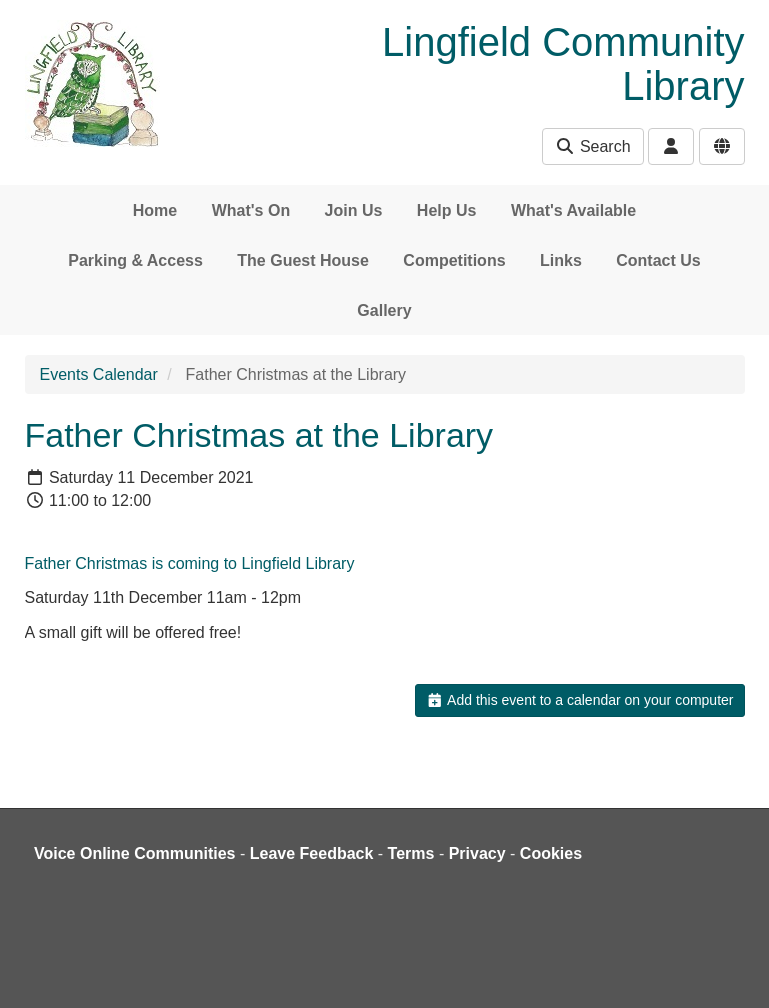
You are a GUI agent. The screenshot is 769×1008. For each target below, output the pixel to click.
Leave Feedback (312, 853)
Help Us (447, 210)
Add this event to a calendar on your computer (579, 700)
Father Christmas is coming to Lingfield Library (190, 563)
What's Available (573, 210)
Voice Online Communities (135, 853)
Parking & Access (135, 260)
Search (592, 146)
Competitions (454, 260)
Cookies (551, 853)
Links (561, 260)
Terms (411, 853)
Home (155, 210)
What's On (251, 210)
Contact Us (658, 260)
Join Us (354, 210)
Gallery (384, 310)
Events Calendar (99, 374)
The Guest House (303, 260)
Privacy (477, 853)
